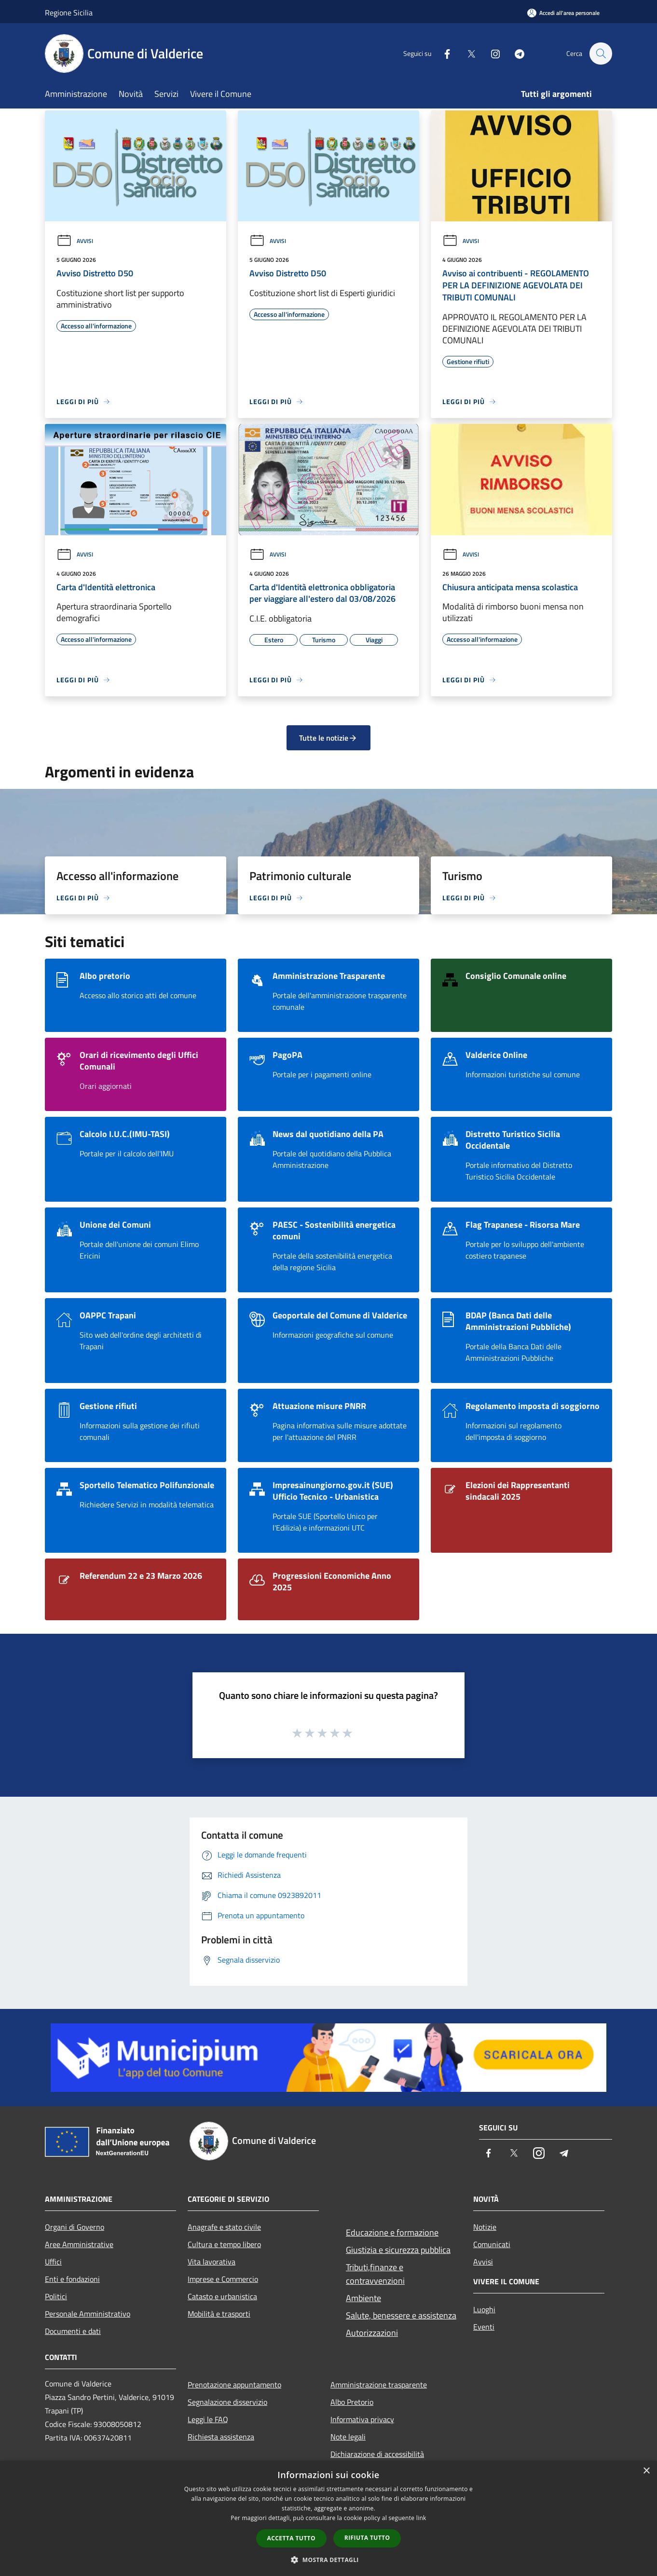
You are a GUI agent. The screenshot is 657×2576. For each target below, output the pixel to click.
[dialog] (328, 2518)
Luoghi (484, 2309)
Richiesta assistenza (221, 2436)
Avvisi (74, 240)
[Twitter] (466, 53)
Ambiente (363, 2298)
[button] (328, 2559)
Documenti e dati (73, 2331)
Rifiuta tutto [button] (367, 2538)
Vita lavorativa (211, 2261)
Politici (56, 2296)
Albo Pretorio (351, 2402)
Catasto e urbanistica (222, 2296)
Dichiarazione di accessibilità (377, 2454)
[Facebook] (442, 53)
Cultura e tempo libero (224, 2244)
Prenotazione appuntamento (234, 2384)
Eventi (483, 2326)
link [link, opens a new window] (421, 2518)
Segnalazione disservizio (227, 2402)
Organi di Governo (74, 2227)
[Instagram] (490, 53)
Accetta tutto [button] (291, 2538)
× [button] (646, 2471)
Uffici (53, 2261)
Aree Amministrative (79, 2244)
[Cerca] (600, 53)
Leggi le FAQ (208, 2419)
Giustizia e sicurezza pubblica (398, 2249)
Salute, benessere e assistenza (401, 2315)
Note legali (348, 2436)
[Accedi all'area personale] (563, 12)
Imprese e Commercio (223, 2279)
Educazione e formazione (392, 2232)
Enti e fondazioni (72, 2279)
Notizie (484, 2227)
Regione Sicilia (69, 12)
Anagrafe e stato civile (224, 2227)
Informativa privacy (362, 2419)
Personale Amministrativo (87, 2313)
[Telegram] (514, 53)
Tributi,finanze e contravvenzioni (375, 2274)
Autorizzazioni (372, 2332)
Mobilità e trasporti (219, 2313)
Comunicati (491, 2244)
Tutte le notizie (328, 738)
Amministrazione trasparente (378, 2384)
